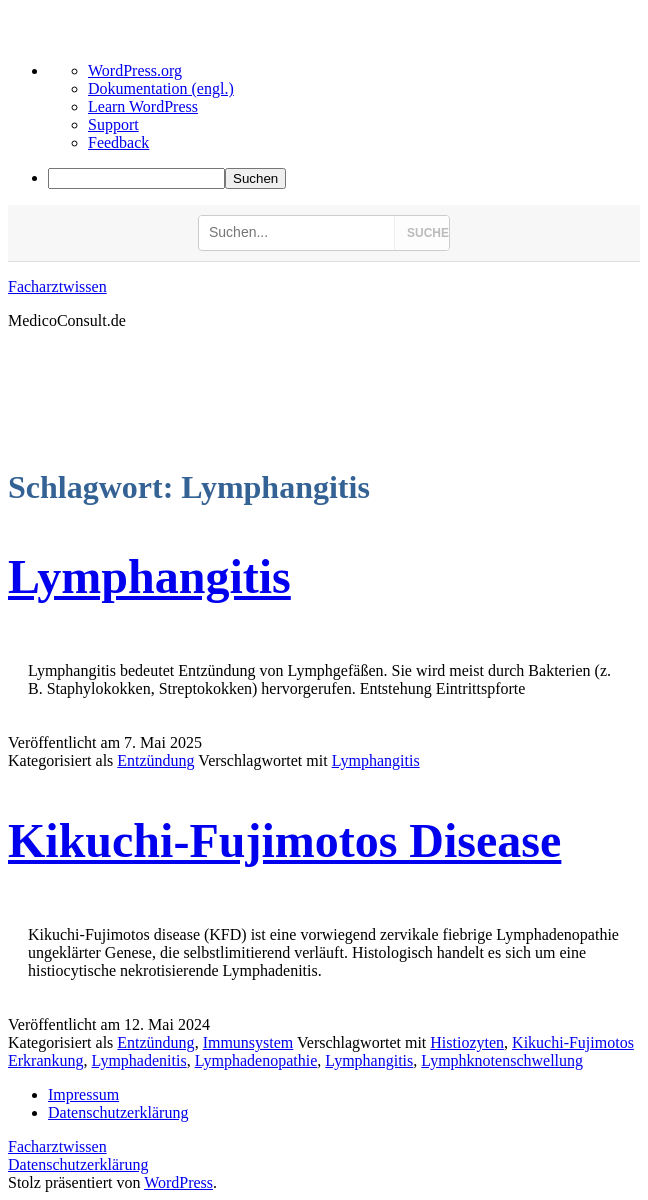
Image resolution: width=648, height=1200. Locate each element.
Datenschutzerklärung (78, 1164)
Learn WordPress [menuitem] (143, 106)
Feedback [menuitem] (118, 142)
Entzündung (155, 760)
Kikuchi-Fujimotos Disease (284, 840)
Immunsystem (248, 1042)
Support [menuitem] (113, 124)
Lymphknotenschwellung (502, 1060)
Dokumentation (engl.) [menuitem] (161, 88)
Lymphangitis (149, 576)
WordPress (178, 1182)
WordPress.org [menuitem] (135, 70)
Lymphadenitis (139, 1060)
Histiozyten (467, 1042)
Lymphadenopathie (256, 1060)
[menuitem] (344, 178)
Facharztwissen (57, 286)
